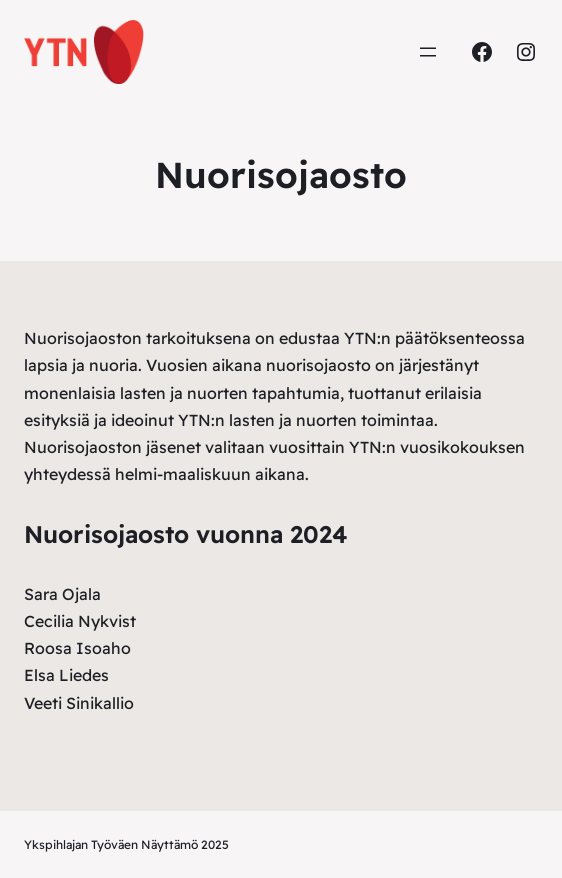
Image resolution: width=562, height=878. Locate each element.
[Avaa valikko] (428, 52)
